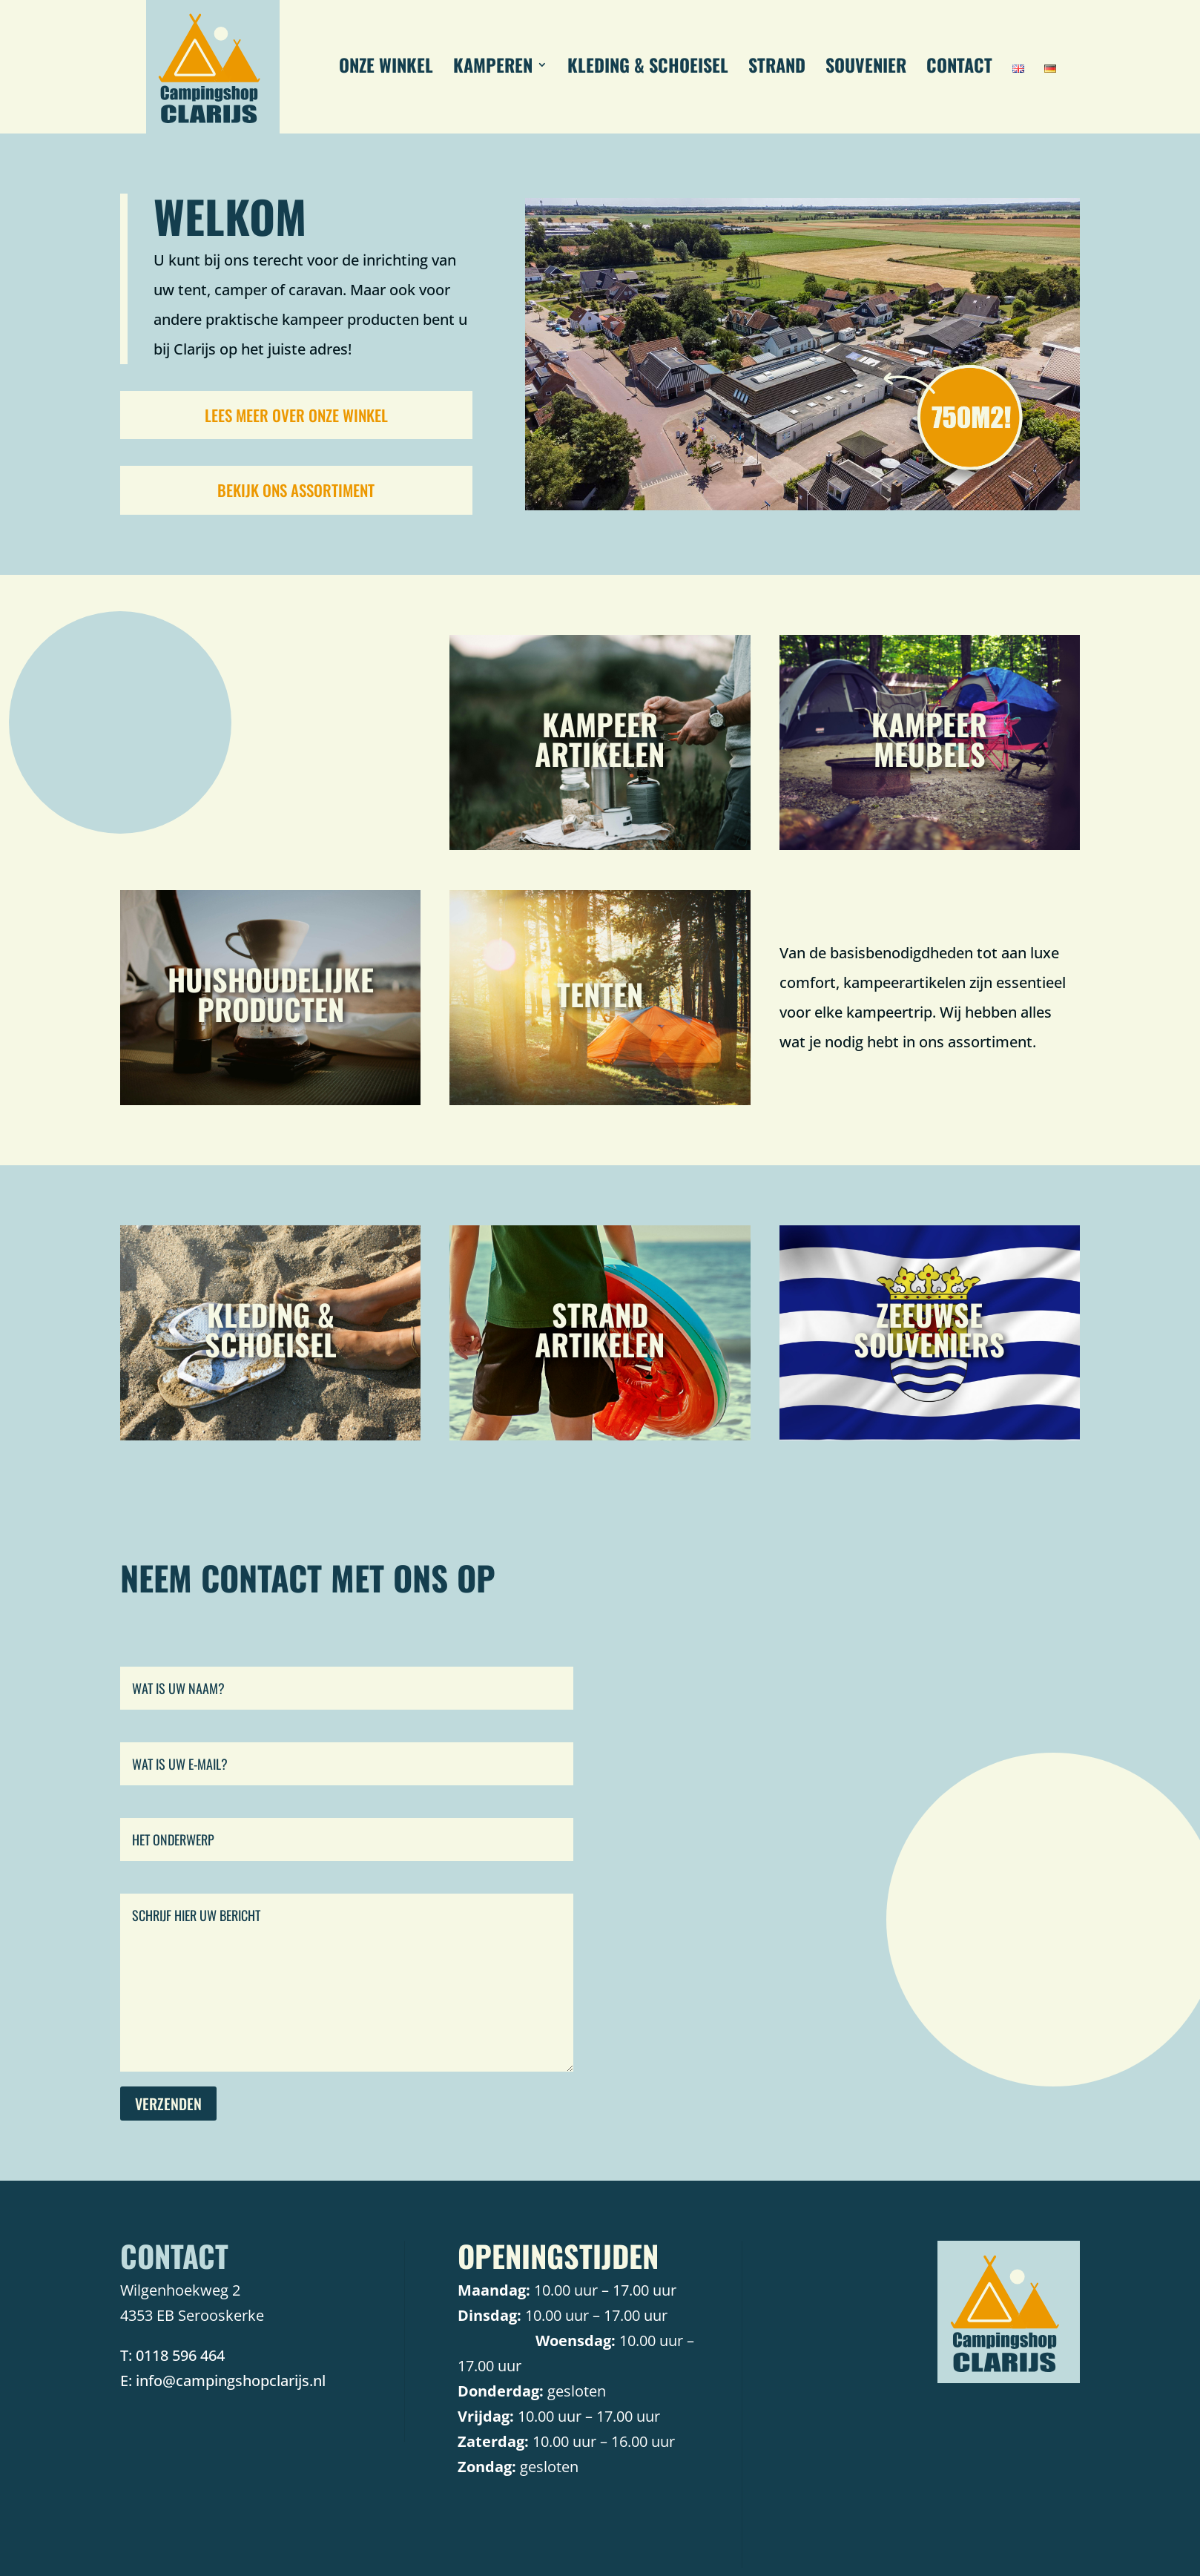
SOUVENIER (865, 68)
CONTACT (959, 68)
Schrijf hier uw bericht (347, 1983)
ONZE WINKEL (386, 68)
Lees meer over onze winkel (296, 414)
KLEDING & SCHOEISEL (647, 68)
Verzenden (168, 2103)
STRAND (776, 68)
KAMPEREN (493, 68)
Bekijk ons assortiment (296, 489)
